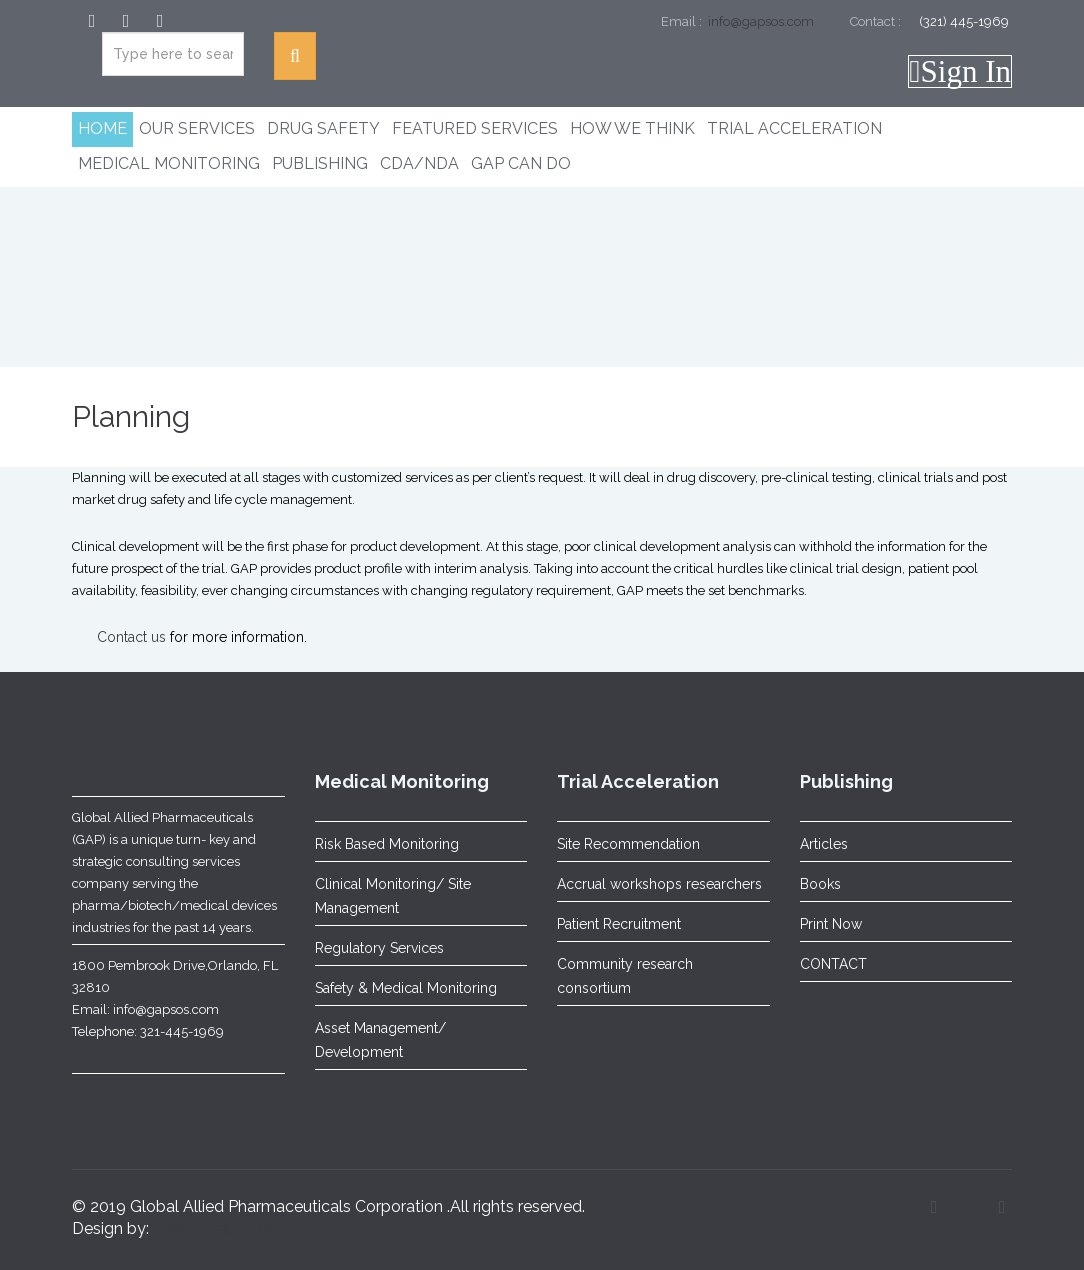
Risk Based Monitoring (387, 844)
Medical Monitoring (169, 163)
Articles (824, 844)
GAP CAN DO (521, 163)
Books (820, 884)
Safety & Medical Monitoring (406, 988)
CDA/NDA (419, 163)
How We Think (632, 128)
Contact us (131, 637)
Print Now (831, 924)
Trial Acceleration (794, 128)
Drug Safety (323, 128)
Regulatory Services (379, 948)
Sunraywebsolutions (228, 1228)
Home (102, 128)
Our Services (197, 128)
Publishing (320, 163)
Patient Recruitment (619, 924)
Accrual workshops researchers (659, 884)
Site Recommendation (628, 844)
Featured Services (475, 128)
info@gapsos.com (759, 21)
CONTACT (833, 964)
